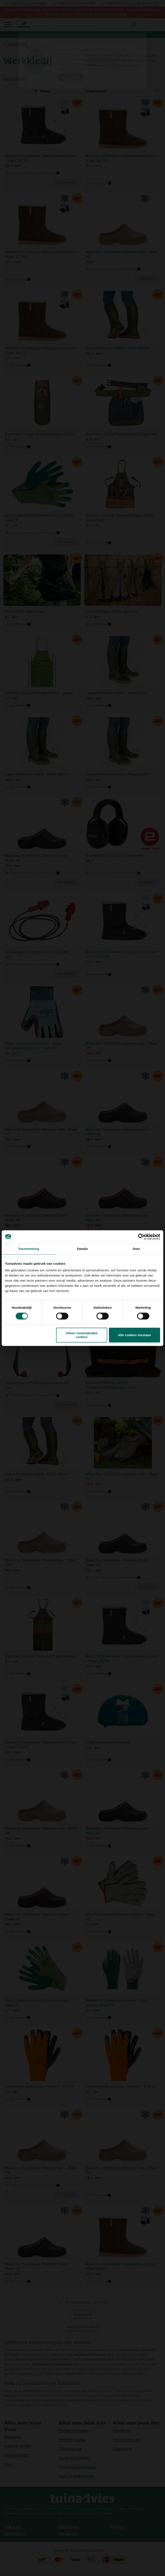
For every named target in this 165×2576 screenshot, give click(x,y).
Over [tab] (136, 1249)
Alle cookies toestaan (134, 1335)
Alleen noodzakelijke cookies (82, 1335)
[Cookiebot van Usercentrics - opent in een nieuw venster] (141, 1236)
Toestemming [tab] (28, 1249)
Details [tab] (82, 1249)
